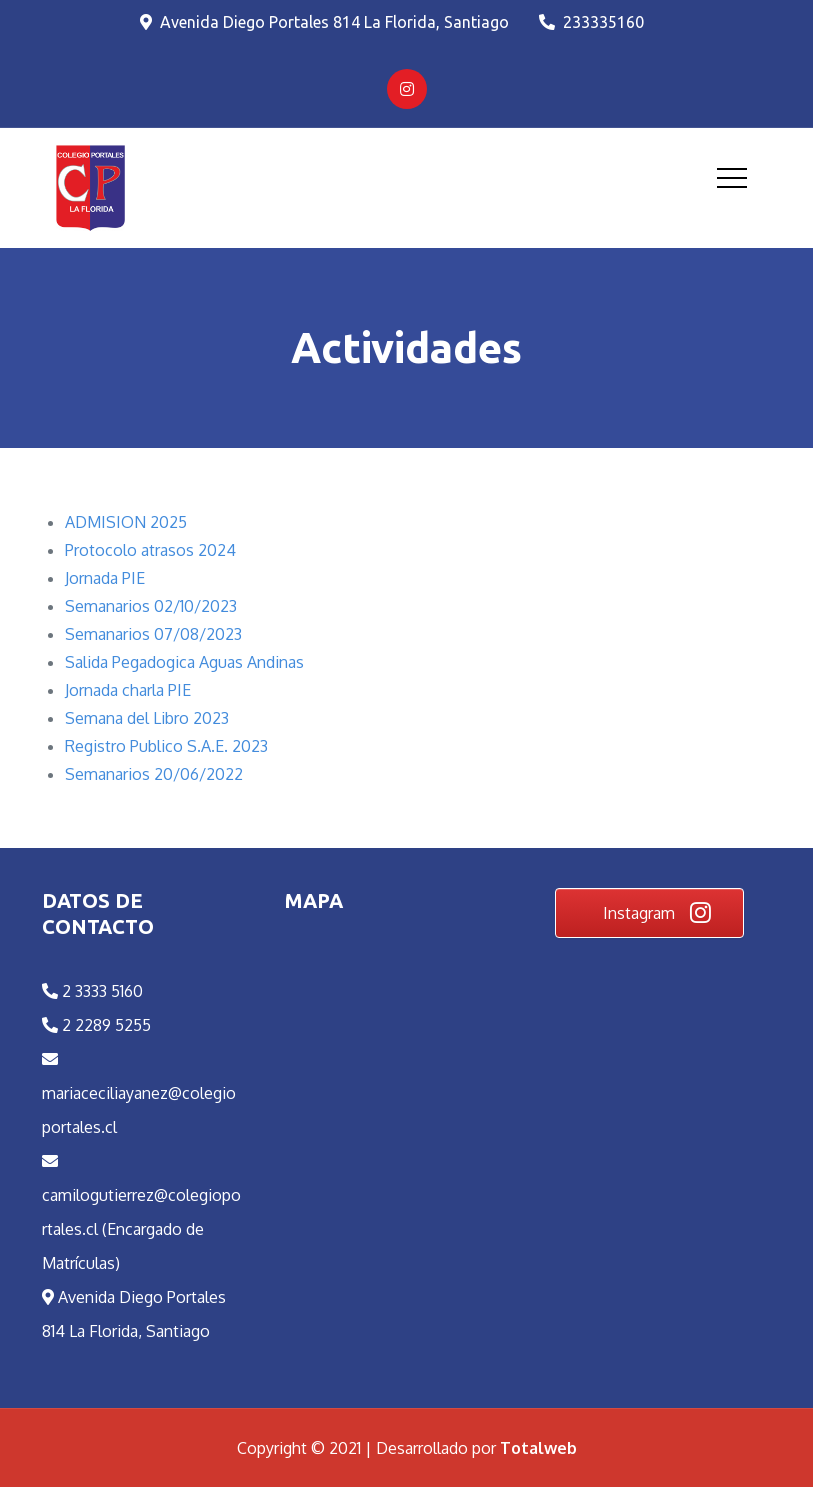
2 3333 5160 (92, 991)
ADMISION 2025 (126, 522)
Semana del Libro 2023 (147, 718)
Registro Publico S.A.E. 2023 (166, 746)
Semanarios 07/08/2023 (153, 634)
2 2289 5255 (96, 1025)
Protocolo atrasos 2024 (150, 550)
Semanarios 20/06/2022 (154, 774)
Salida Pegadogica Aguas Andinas (184, 662)
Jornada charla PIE (128, 690)
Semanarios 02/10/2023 (151, 606)
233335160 (591, 22)
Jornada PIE (105, 578)
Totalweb (538, 1448)
